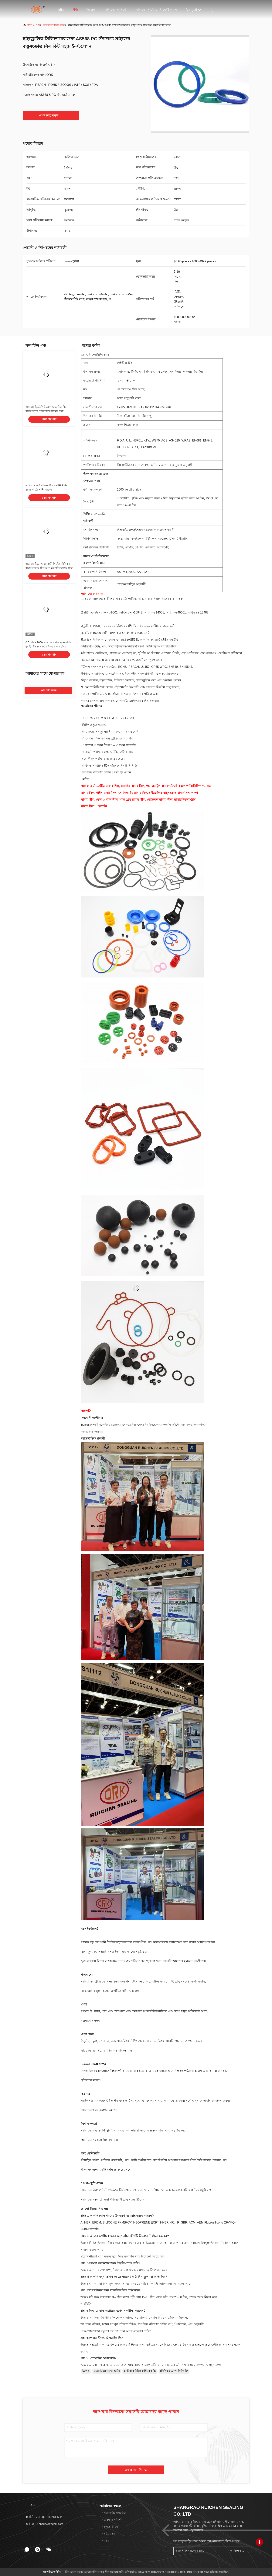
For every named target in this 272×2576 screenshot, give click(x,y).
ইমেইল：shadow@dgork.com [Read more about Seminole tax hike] (44, 2523)
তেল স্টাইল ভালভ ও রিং (107, 2371)
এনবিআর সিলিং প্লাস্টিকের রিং (140, 2371)
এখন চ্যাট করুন (51, 115)
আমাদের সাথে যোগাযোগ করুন (156, 10)
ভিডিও (91, 10)
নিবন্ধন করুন (237, 2550)
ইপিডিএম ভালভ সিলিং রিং (174, 2371)
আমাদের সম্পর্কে (115, 10)
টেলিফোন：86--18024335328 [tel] (44, 2516)
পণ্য (75, 10)
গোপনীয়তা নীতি (52, 2572)
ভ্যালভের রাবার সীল (54, 25)
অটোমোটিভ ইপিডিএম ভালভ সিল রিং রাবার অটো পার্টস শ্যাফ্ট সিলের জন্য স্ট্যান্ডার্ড (46, 411)
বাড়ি (61, 10)
